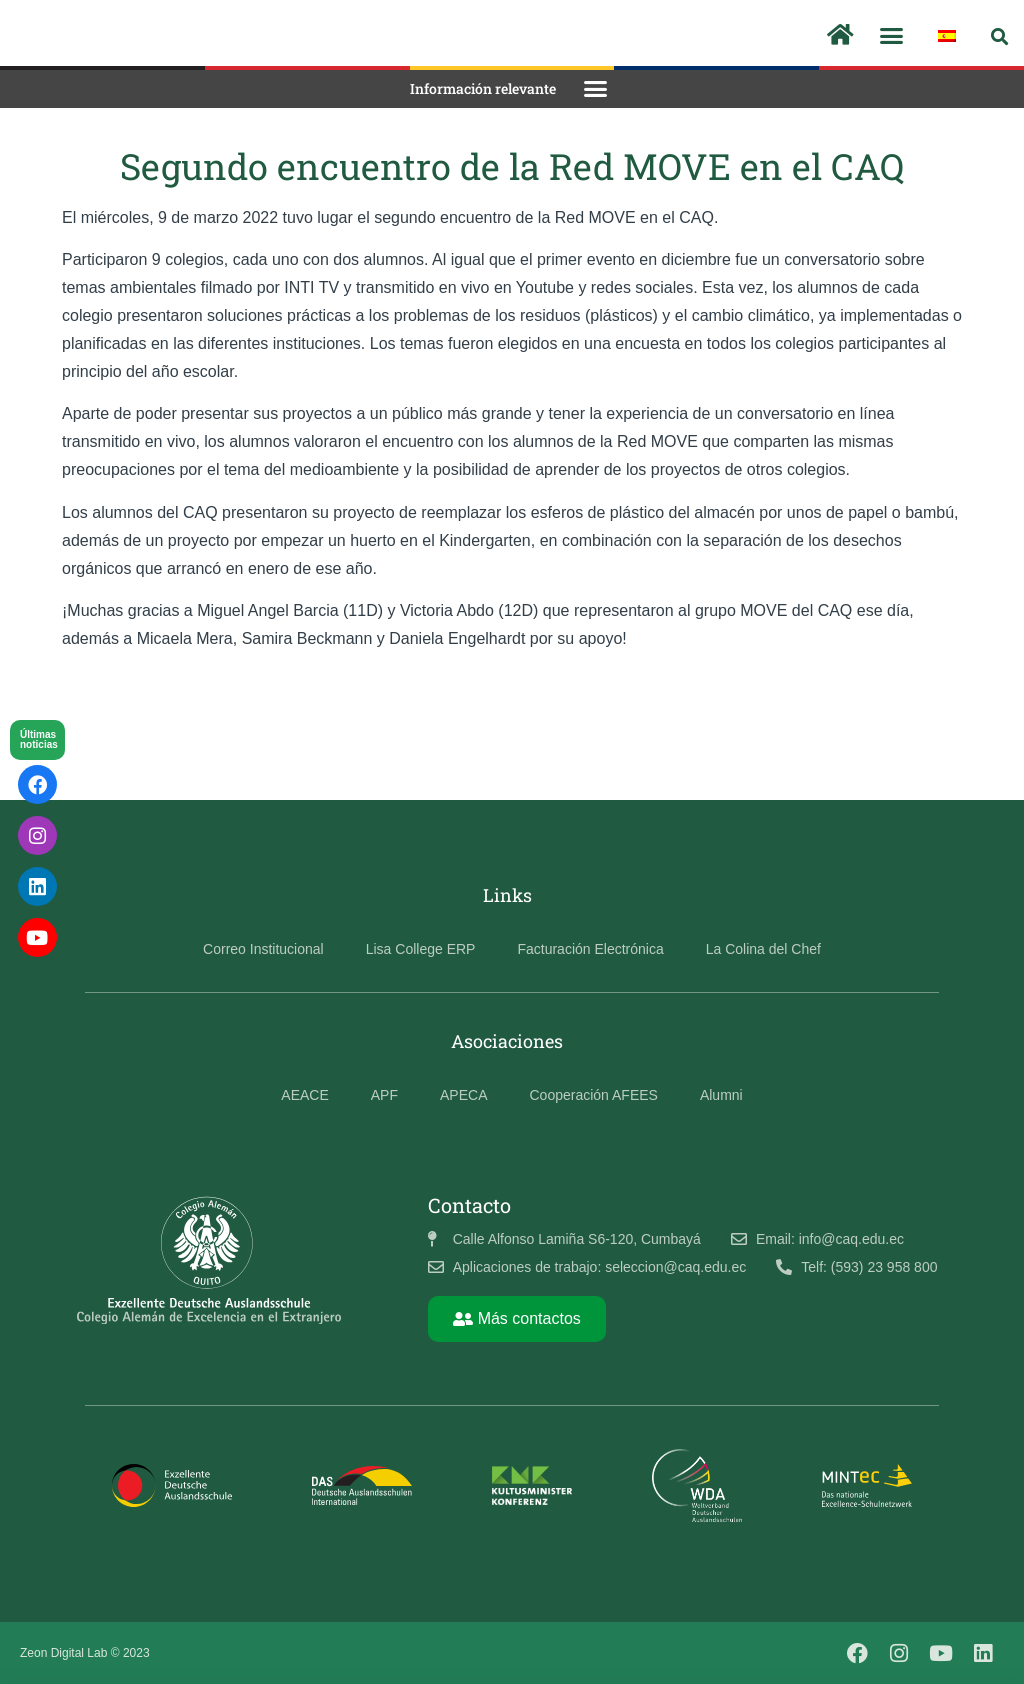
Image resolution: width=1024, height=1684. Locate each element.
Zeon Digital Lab (63, 1653)
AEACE (304, 1095)
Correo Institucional (263, 949)
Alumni (721, 1095)
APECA (463, 1095)
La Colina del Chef (763, 949)
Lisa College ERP (421, 949)
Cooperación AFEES (593, 1095)
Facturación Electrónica (590, 949)
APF (384, 1095)
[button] (892, 36)
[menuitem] (947, 36)
